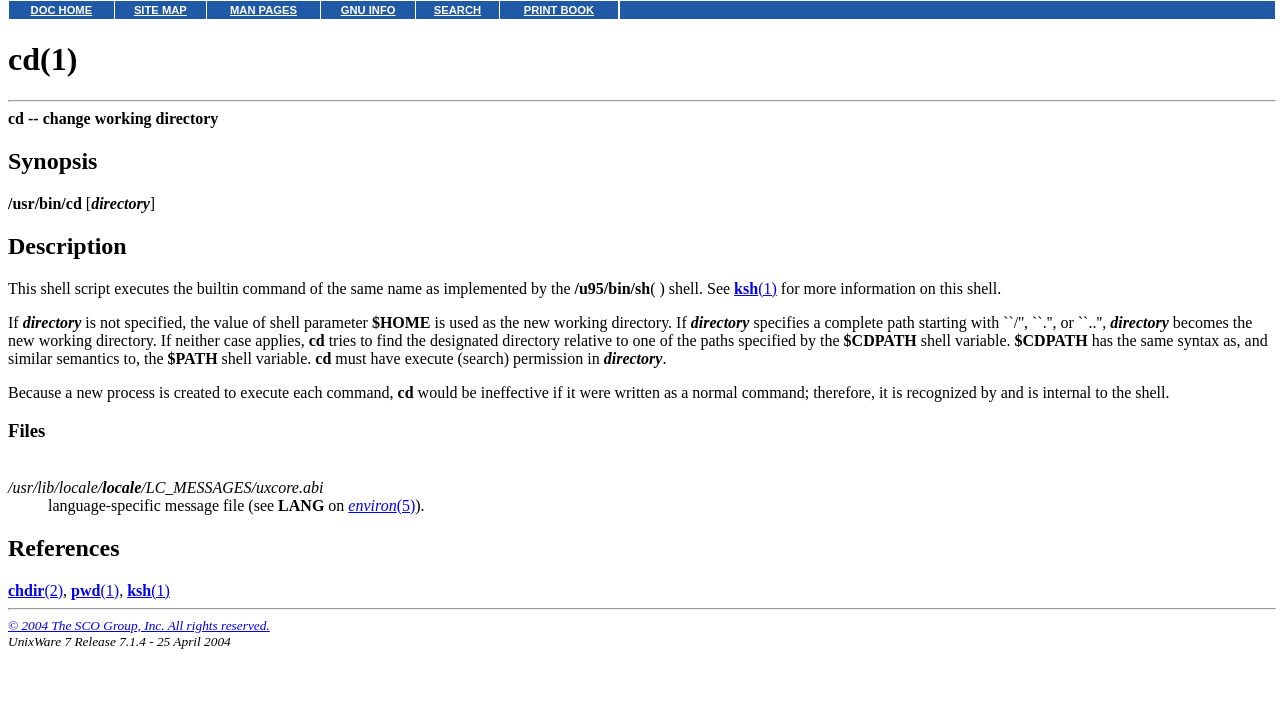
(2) (35, 590)
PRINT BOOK (559, 10)
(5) (381, 505)
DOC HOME (62, 10)
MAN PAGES (263, 10)
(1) (755, 288)
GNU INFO (368, 10)
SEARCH (457, 10)
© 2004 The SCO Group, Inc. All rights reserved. (139, 625)
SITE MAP (160, 10)
